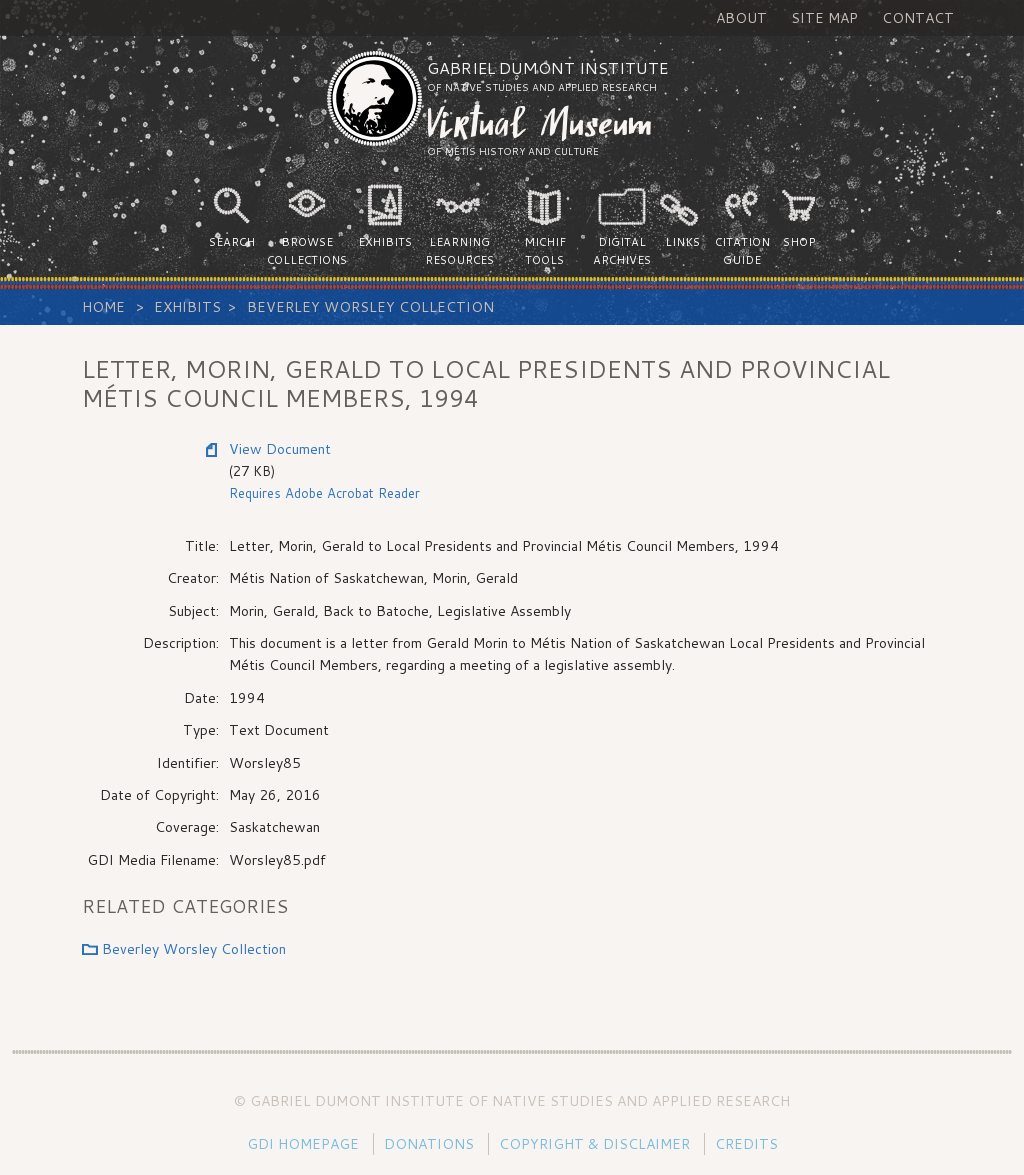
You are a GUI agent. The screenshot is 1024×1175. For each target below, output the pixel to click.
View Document (280, 449)
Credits (746, 1144)
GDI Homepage (303, 1144)
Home (103, 307)
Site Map (824, 18)
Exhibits (187, 307)
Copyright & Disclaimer (594, 1144)
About (741, 18)
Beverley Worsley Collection (370, 307)
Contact (918, 18)
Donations (429, 1144)
